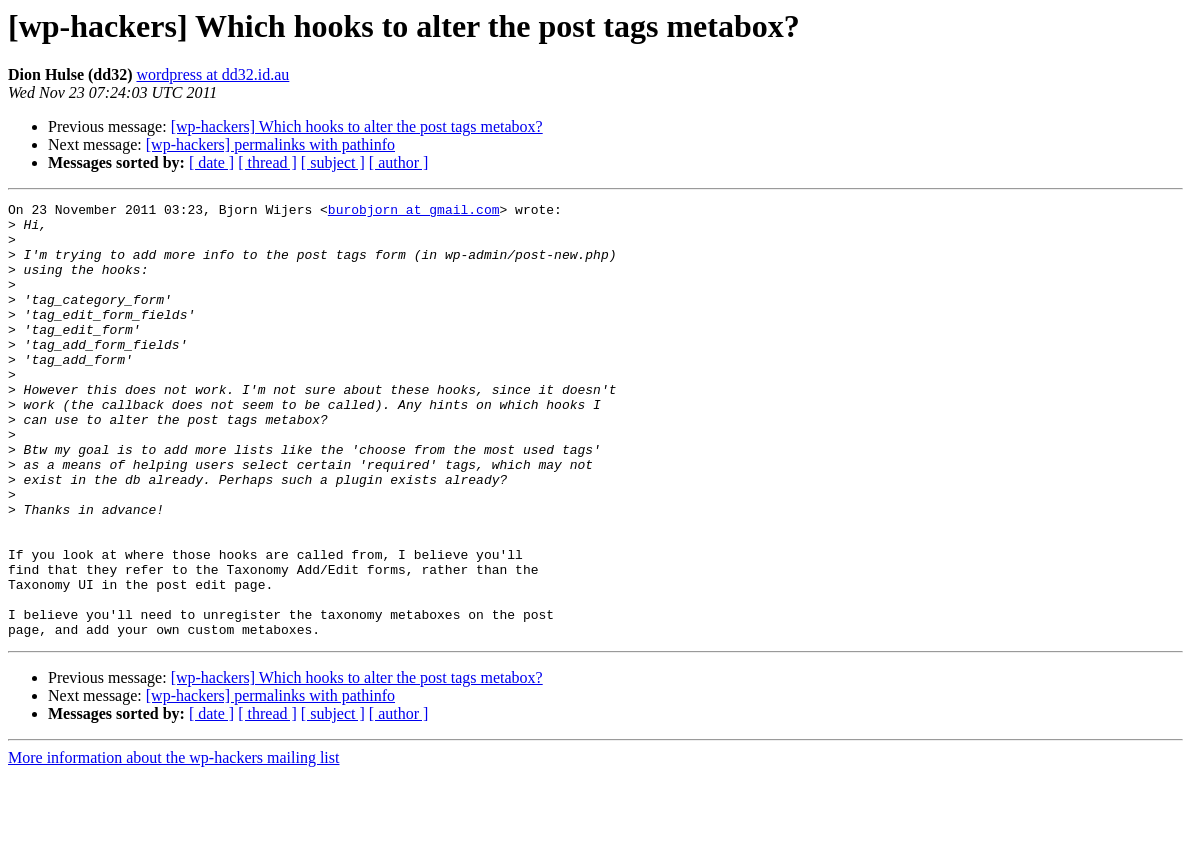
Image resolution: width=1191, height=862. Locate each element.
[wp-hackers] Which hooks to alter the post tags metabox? (357, 126)
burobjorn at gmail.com (414, 212)
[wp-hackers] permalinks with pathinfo (270, 144)
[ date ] (211, 162)
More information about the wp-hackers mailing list (173, 844)
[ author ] (399, 162)
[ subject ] (333, 162)
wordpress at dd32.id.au (212, 74)
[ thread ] (267, 162)
